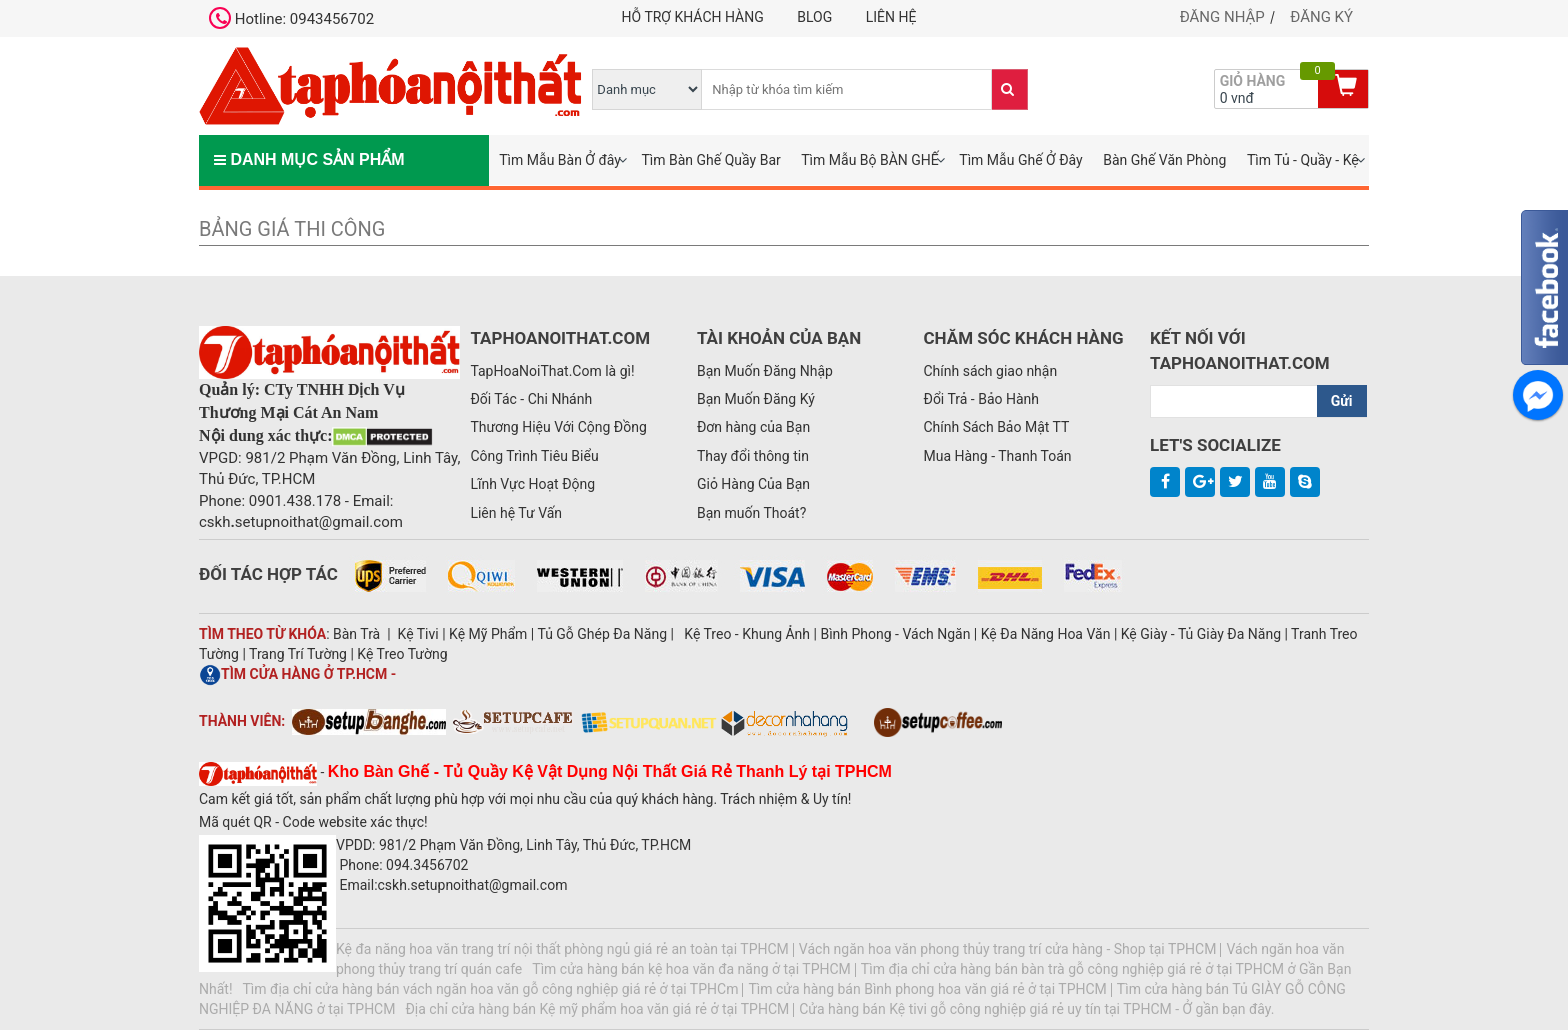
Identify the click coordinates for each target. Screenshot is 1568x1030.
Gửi (1342, 401)
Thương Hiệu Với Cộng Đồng (558, 427)
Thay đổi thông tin (753, 456)
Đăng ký (1321, 17)
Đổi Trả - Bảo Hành (981, 399)
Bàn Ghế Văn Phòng (1164, 160)
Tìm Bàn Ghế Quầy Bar (710, 160)
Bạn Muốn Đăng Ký (756, 399)
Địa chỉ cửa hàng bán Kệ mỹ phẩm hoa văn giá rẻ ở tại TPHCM (597, 1009)
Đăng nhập (1222, 17)
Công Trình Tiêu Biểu (534, 456)
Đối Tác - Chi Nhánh (531, 399)
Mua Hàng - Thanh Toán (997, 456)
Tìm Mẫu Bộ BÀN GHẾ (870, 160)
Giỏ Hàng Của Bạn (753, 484)
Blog (814, 17)
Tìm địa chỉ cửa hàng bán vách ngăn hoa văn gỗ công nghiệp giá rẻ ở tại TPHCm (491, 989)
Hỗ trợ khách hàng (693, 17)
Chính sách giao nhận (990, 371)
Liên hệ (891, 17)
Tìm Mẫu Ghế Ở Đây (1020, 160)
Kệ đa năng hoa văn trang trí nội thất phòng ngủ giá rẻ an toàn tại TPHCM (562, 949)
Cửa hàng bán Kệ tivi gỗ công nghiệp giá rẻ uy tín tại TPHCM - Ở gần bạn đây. (1036, 1009)
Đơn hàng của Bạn (753, 427)
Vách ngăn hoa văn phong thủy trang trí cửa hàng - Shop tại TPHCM (1008, 949)
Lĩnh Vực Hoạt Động (532, 484)
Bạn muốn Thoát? (751, 513)
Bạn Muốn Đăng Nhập (765, 371)
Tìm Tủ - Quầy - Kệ (1303, 160)
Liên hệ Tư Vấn (516, 513)
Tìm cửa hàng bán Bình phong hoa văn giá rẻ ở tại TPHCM (927, 989)
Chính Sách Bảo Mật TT (996, 427)
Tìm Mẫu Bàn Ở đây (560, 160)
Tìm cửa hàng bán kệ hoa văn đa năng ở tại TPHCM (691, 969)
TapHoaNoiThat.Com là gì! (552, 371)
